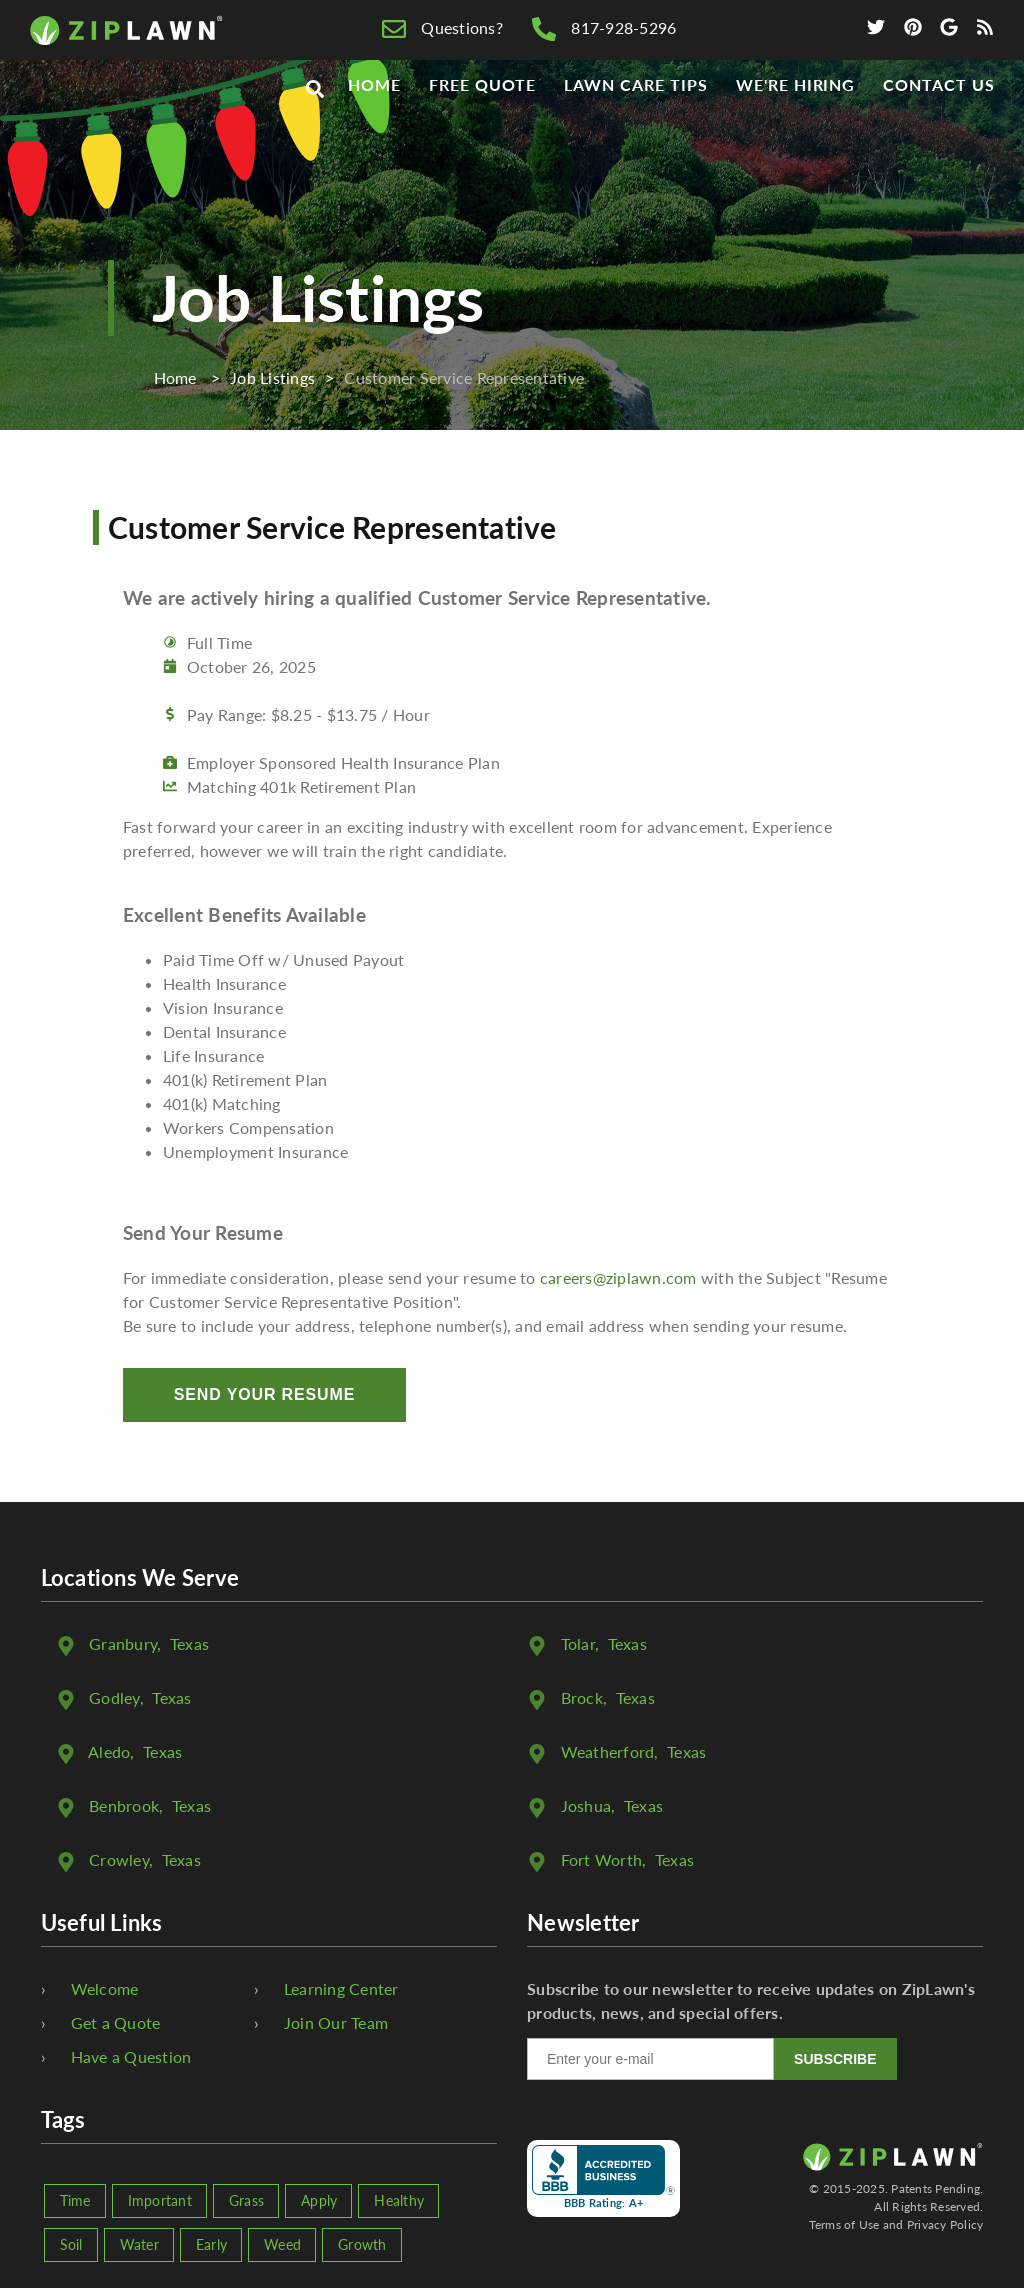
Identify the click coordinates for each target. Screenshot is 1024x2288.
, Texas (149, 1643)
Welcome (105, 1988)
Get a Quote (116, 2022)
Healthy (399, 2200)
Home (374, 121)
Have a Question (131, 2056)
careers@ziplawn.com (618, 1277)
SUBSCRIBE (835, 2059)
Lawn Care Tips (635, 121)
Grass (246, 2200)
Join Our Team (336, 2022)
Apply (319, 2200)
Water (139, 2244)
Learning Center (341, 1988)
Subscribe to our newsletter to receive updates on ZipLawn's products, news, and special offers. (751, 2000)
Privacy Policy (945, 2224)
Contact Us (939, 121)
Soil (71, 2244)
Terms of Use (844, 2224)
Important (160, 2200)
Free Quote (483, 121)
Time (75, 2200)
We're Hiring (796, 121)
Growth (362, 2244)
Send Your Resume (264, 1394)
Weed (282, 2244)
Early (211, 2244)
